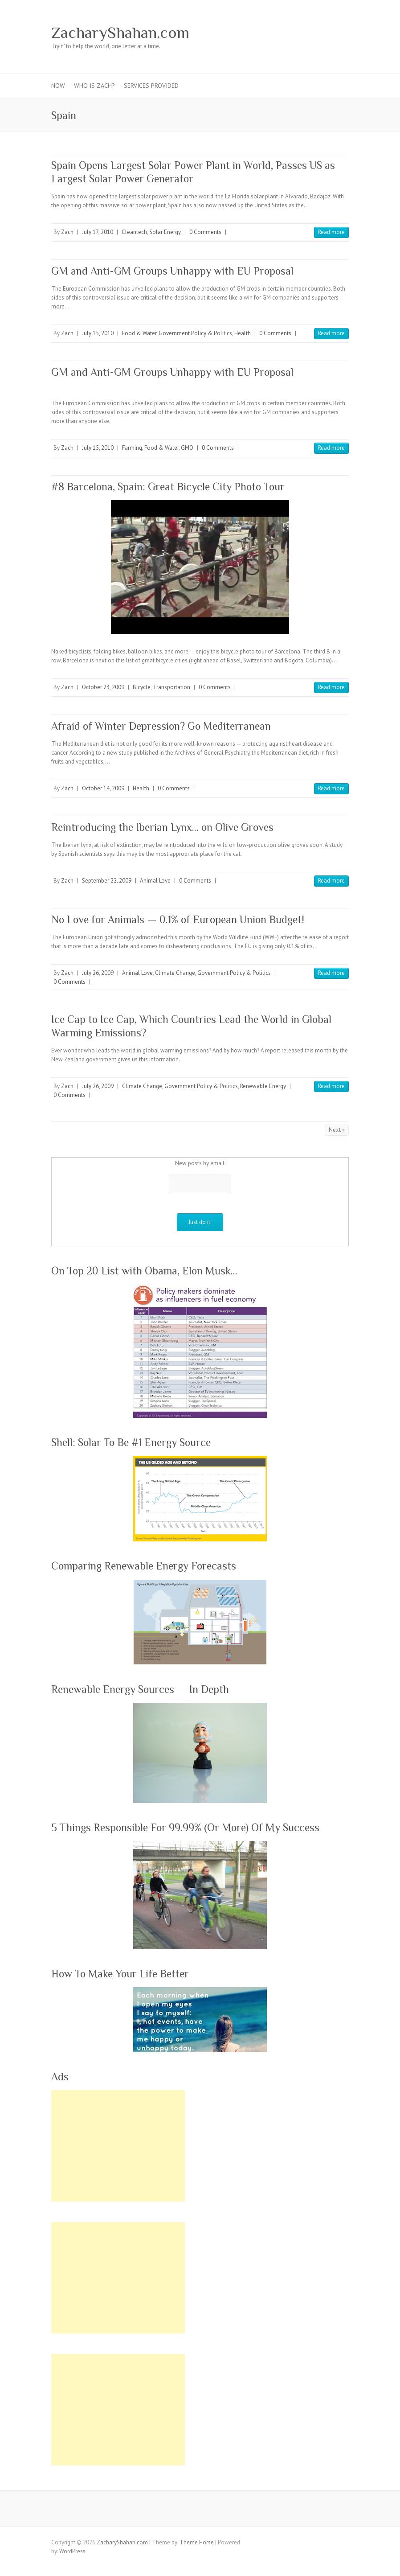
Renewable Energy (263, 1086)
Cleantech (134, 232)
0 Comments (205, 232)
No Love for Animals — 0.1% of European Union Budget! (177, 919)
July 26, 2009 (98, 973)
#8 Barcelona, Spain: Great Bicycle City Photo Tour (168, 487)
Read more (331, 232)
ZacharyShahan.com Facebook (246, 32)
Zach (67, 232)
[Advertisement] (118, 2146)
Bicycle (142, 687)
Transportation (171, 687)
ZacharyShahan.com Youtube (299, 32)
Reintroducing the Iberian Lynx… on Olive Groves (162, 827)
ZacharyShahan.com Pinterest (286, 32)
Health (242, 333)
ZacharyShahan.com (120, 32)
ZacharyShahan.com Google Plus (273, 32)
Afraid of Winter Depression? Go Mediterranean (161, 726)
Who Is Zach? (94, 86)
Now (58, 86)
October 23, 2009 (103, 687)
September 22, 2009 (106, 880)
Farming (132, 448)
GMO (187, 448)
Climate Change (175, 973)
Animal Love (155, 880)
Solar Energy (165, 232)
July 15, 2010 (98, 333)
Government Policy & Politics (195, 333)
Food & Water (139, 333)
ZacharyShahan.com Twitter (259, 32)
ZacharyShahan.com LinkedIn (313, 32)
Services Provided (151, 86)
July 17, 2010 (97, 232)
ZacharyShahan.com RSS (326, 32)
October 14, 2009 (103, 788)
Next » (337, 1130)
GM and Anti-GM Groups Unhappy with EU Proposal (172, 271)
